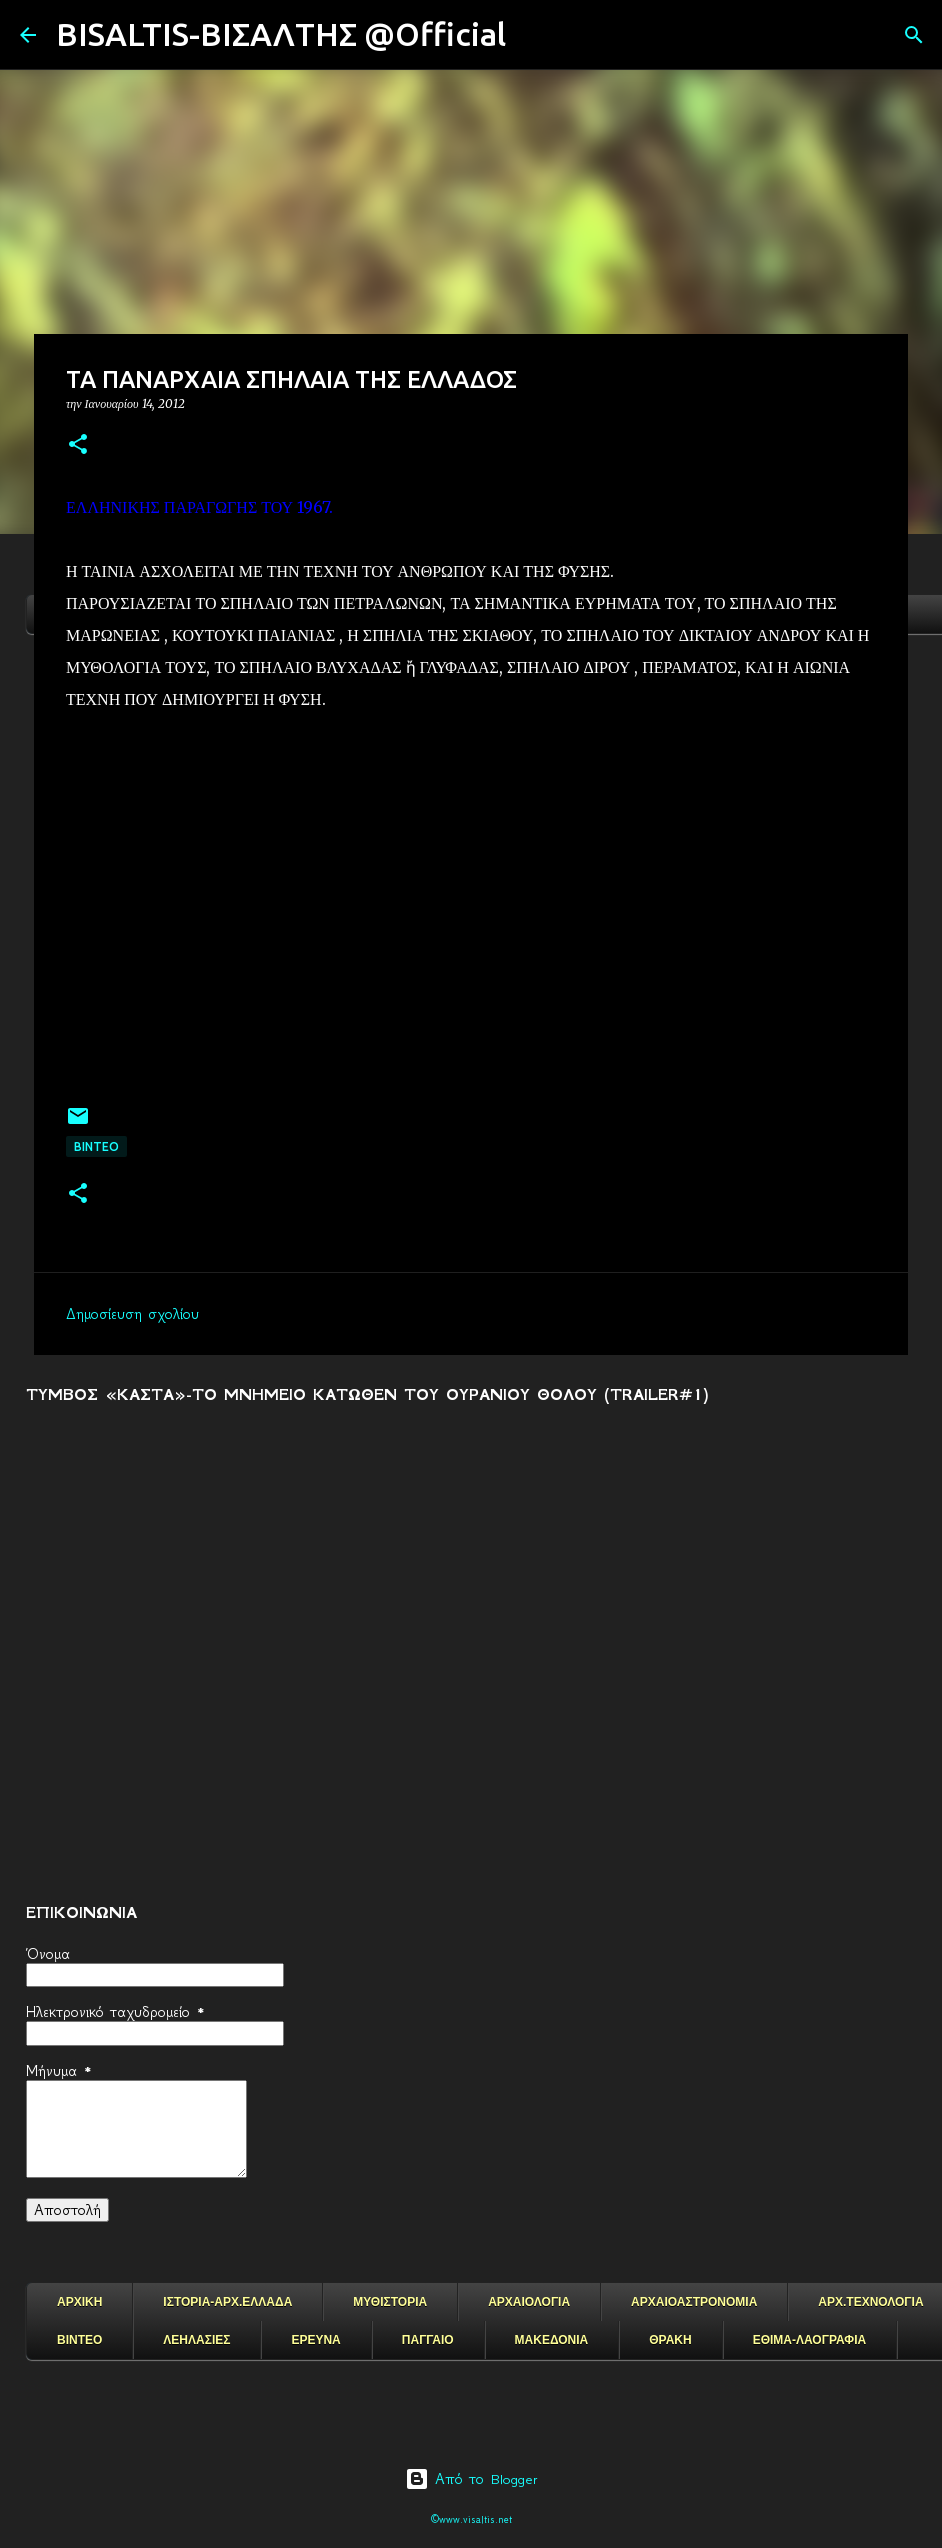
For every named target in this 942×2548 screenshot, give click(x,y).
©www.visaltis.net (471, 2519)
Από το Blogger (471, 2479)
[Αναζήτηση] (534, 35)
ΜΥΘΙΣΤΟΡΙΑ (390, 2302)
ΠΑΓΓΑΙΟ (428, 2340)
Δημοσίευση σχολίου (132, 1314)
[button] (78, 445)
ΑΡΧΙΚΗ (79, 2302)
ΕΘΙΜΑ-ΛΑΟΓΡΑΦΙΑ (810, 2340)
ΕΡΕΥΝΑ (315, 2340)
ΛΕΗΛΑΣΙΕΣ (196, 2340)
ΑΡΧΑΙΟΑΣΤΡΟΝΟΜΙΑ (694, 2302)
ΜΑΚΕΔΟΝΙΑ (552, 2340)
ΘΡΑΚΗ (670, 2340)
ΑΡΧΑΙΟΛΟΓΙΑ (529, 2302)
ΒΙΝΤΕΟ (96, 1146)
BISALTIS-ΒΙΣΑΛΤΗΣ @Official (281, 34)
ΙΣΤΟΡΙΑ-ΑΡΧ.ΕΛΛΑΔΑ (227, 2302)
